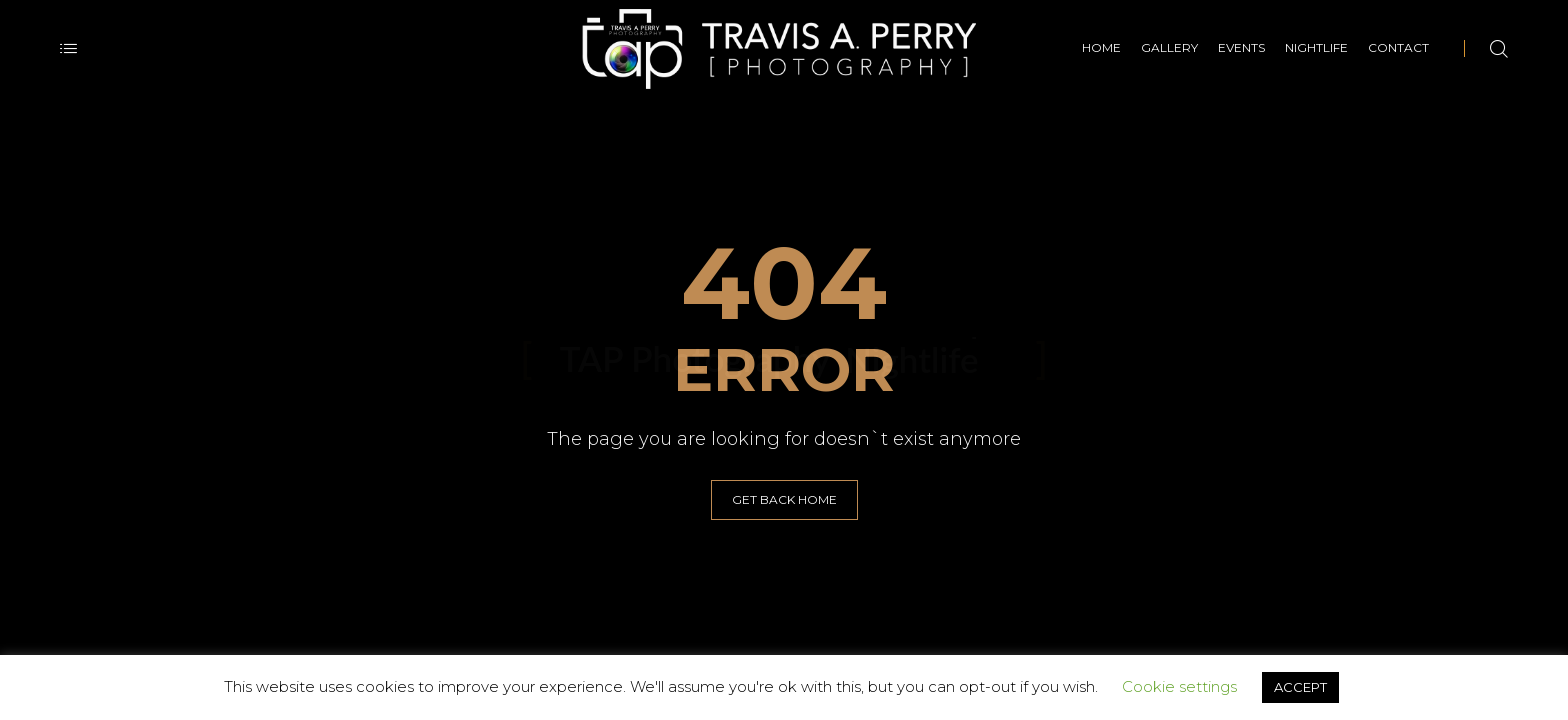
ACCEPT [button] (1300, 687)
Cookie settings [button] (1179, 686)
